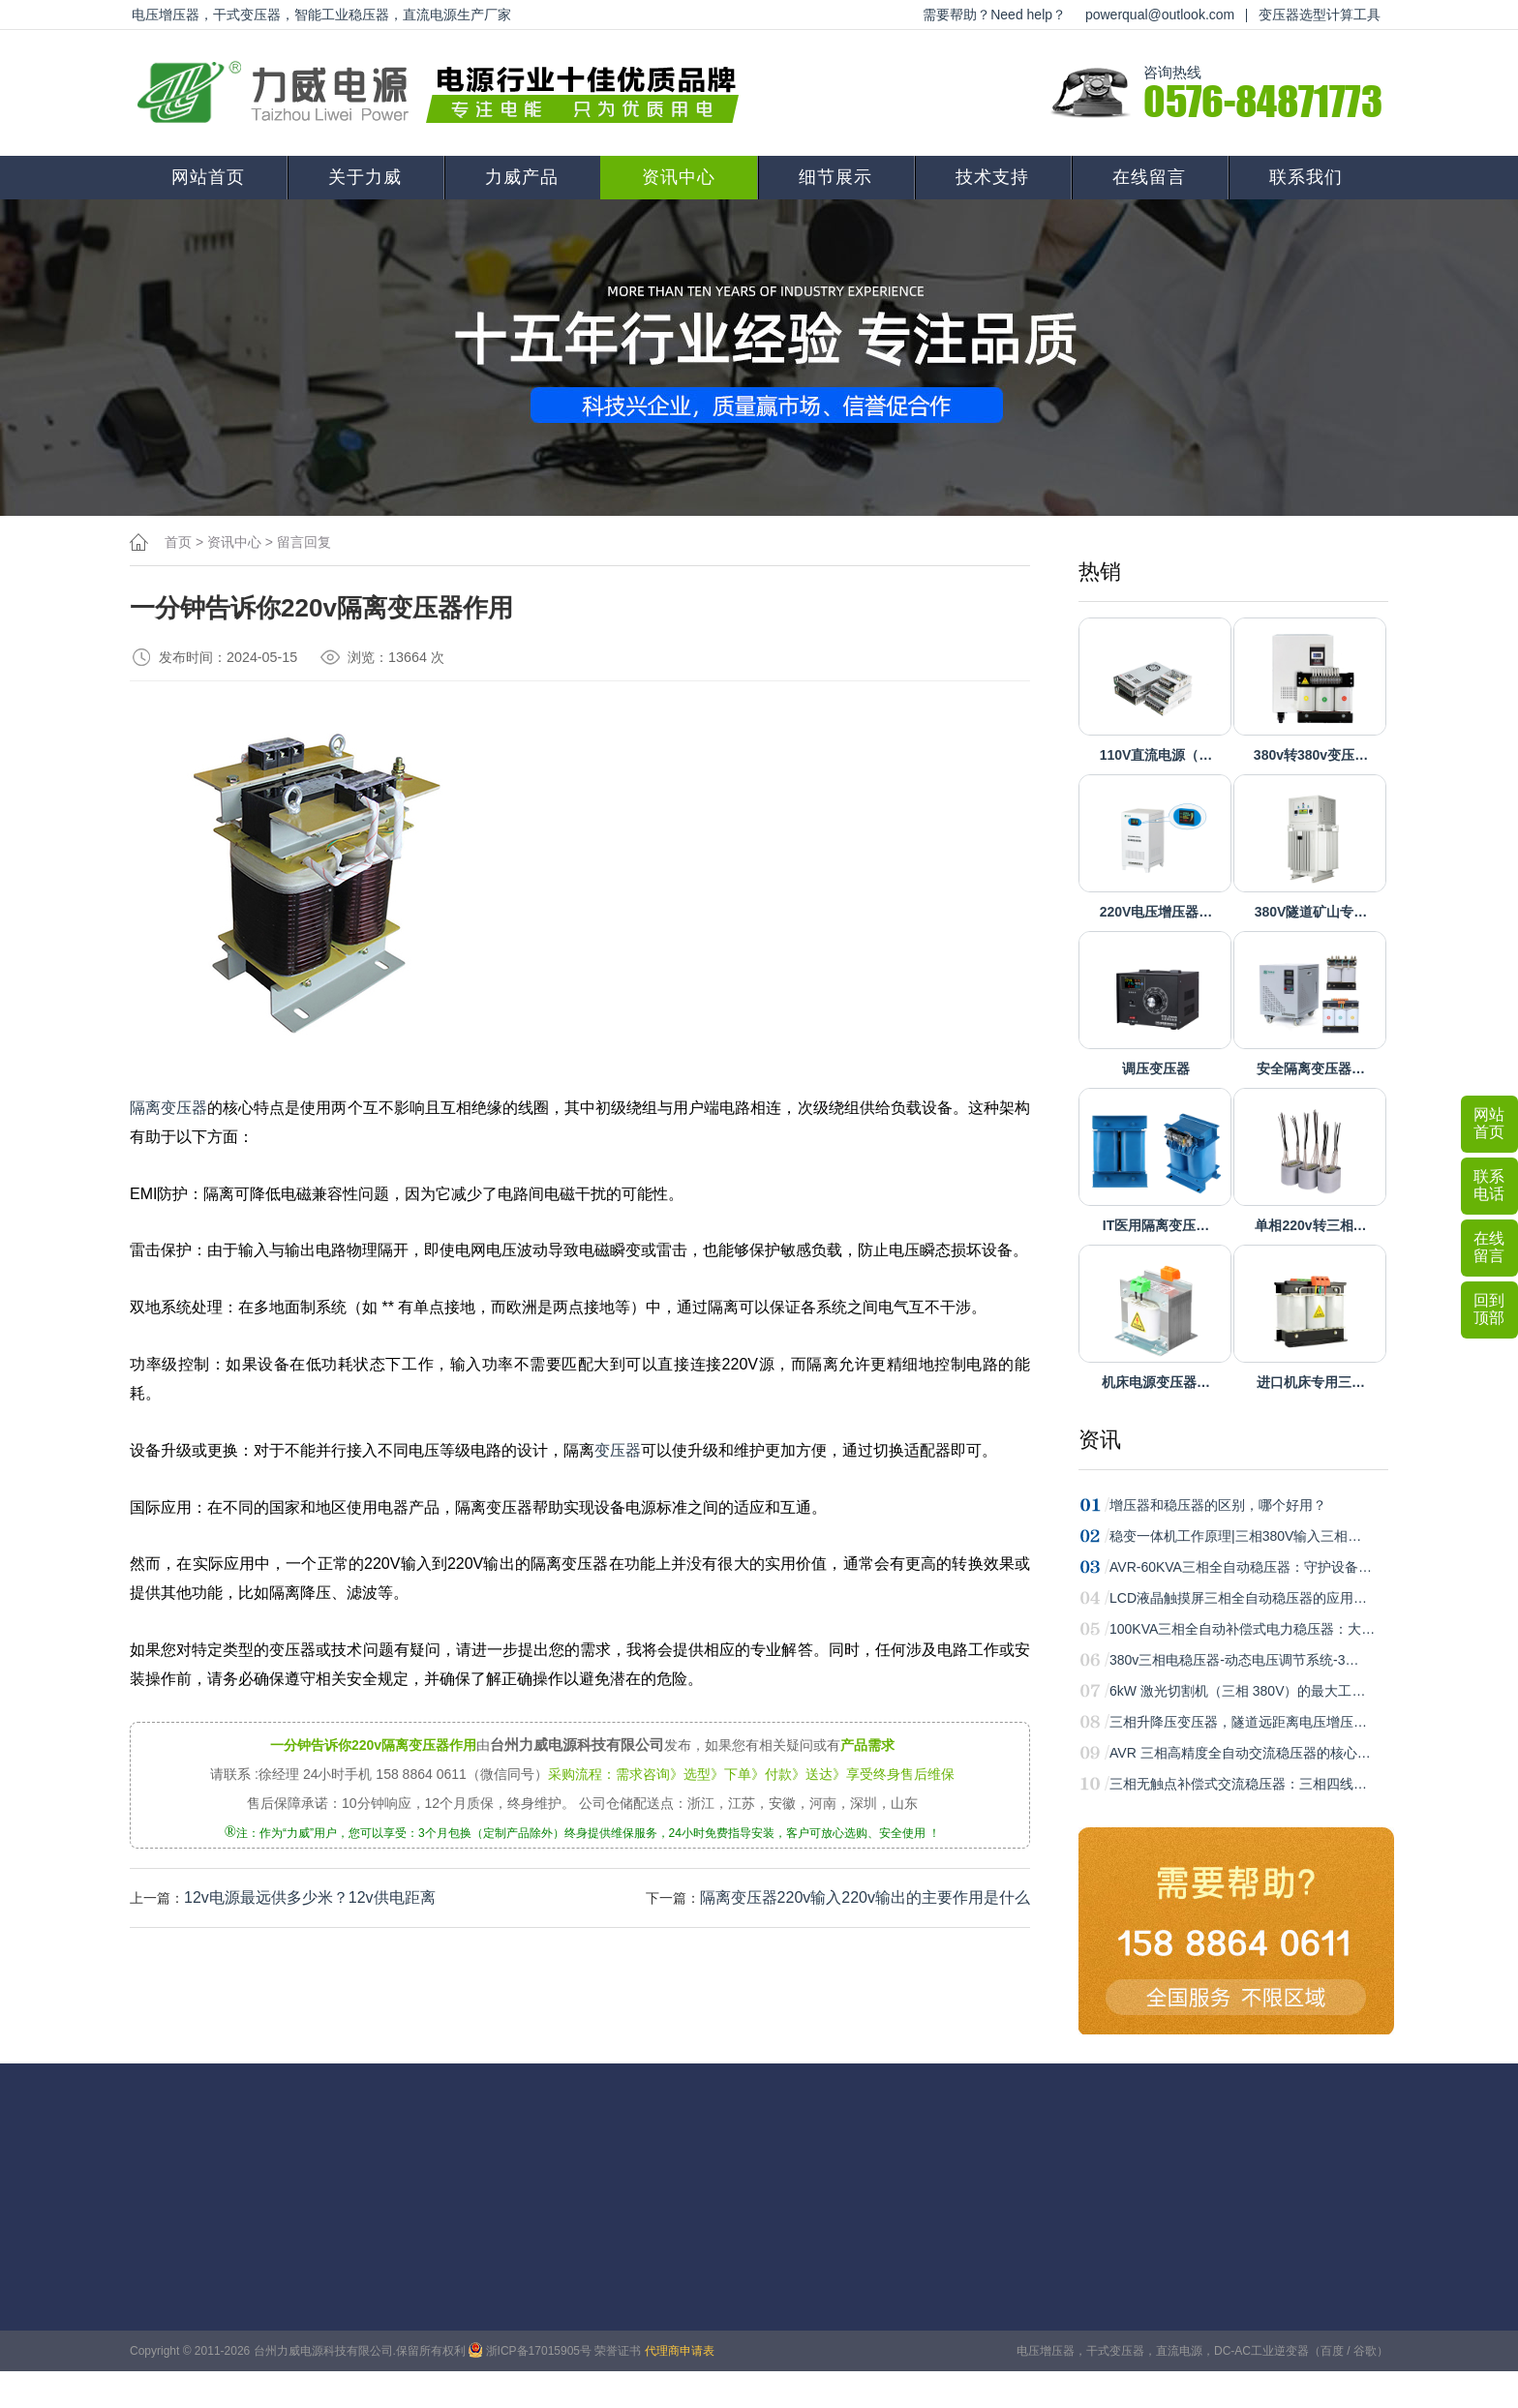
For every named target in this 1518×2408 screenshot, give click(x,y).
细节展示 (835, 177)
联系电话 (1488, 1185)
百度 (1332, 2351)
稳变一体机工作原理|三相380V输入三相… (1235, 1536)
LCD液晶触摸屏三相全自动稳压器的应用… (1238, 1598)
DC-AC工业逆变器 (1261, 2351)
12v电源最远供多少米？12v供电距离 (310, 1897)
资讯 (1099, 1440)
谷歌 (1365, 2351)
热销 (1099, 571)
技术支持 (992, 177)
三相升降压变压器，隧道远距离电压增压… (1238, 1722)
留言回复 (304, 542)
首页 (178, 542)
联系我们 (1306, 177)
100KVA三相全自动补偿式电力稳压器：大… (1242, 1629)
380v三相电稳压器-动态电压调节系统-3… (1233, 1660)
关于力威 (365, 177)
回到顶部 (1488, 1309)
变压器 (617, 1450)
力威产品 (522, 177)
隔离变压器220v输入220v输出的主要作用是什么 (865, 1897)
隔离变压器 (168, 1107)
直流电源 (1179, 2351)
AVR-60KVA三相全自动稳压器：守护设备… (1240, 1567)
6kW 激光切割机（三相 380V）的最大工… (1237, 1691)
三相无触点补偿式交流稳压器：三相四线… (1238, 1783)
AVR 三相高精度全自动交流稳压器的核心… (1240, 1753)
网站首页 (208, 177)
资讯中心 (678, 177)
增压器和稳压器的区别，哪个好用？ (1217, 1505)
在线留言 (1149, 177)
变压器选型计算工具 (1320, 14)
